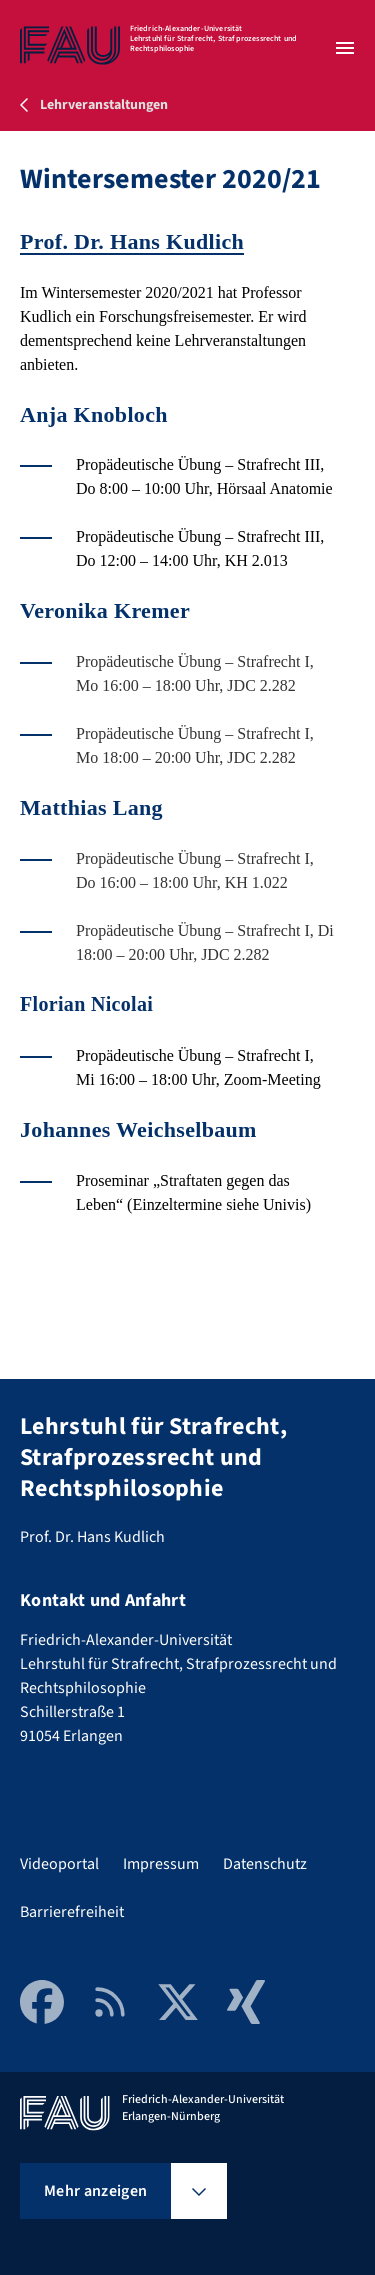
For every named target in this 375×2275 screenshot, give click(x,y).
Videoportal (59, 1864)
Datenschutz (265, 1864)
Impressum (161, 1864)
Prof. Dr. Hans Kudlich (132, 241)
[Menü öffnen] (345, 48)
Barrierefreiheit (72, 1912)
